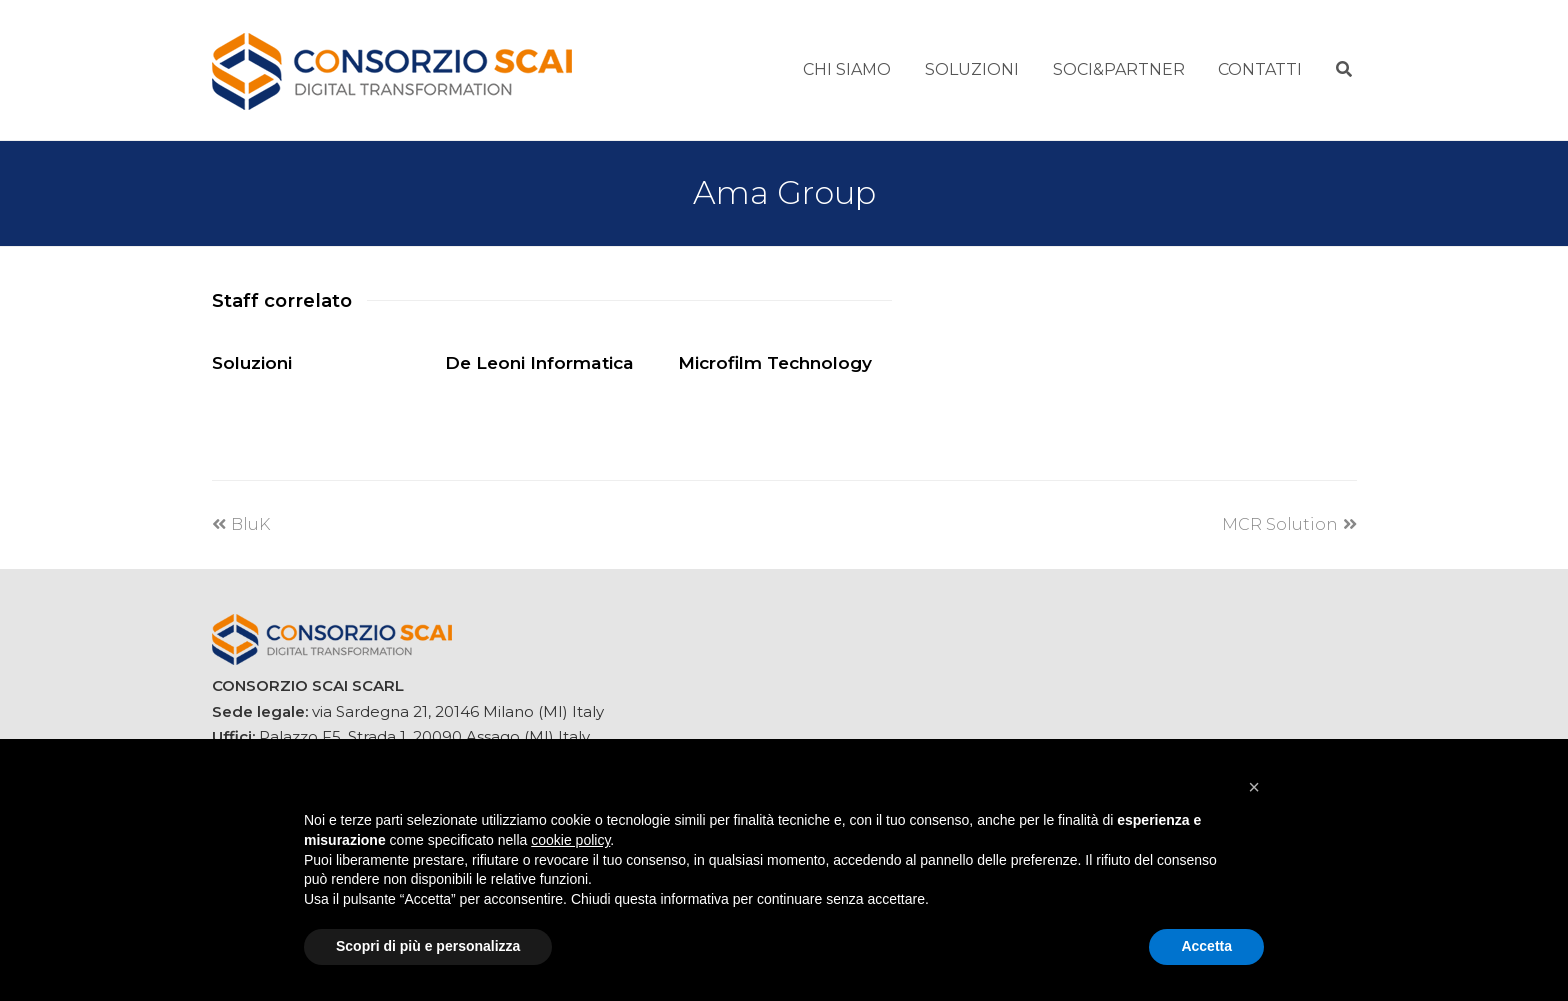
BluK (241, 524)
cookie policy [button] (570, 840)
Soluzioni (252, 362)
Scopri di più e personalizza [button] (428, 946)
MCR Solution (1289, 524)
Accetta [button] (1206, 946)
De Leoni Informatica (539, 362)
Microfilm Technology (775, 362)
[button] (1254, 787)
